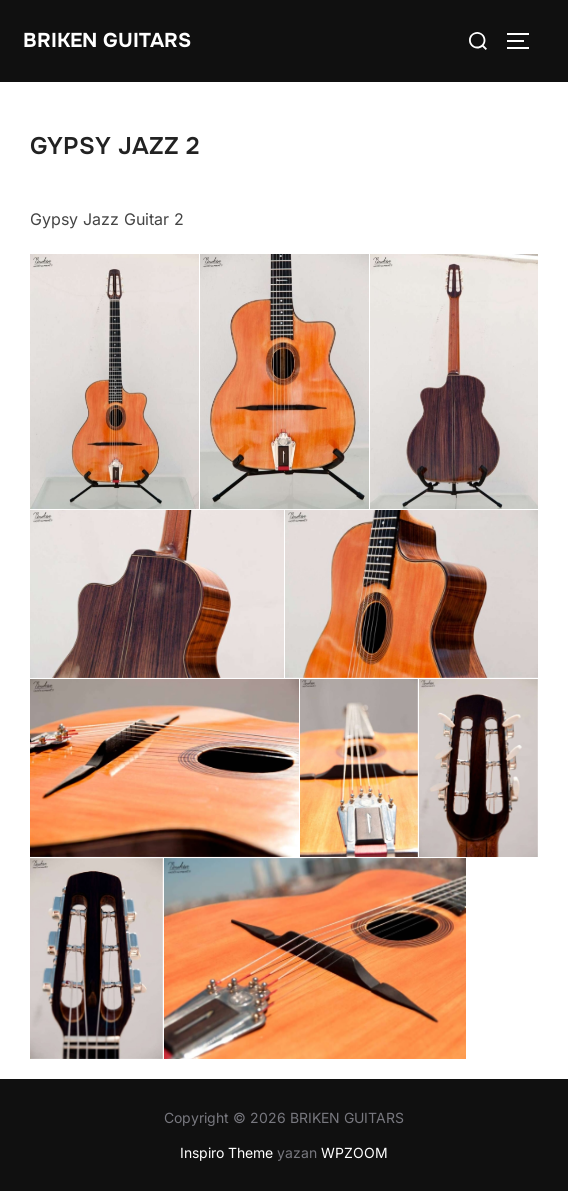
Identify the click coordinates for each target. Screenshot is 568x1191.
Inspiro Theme (226, 1152)
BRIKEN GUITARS (107, 40)
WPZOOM (354, 1152)
